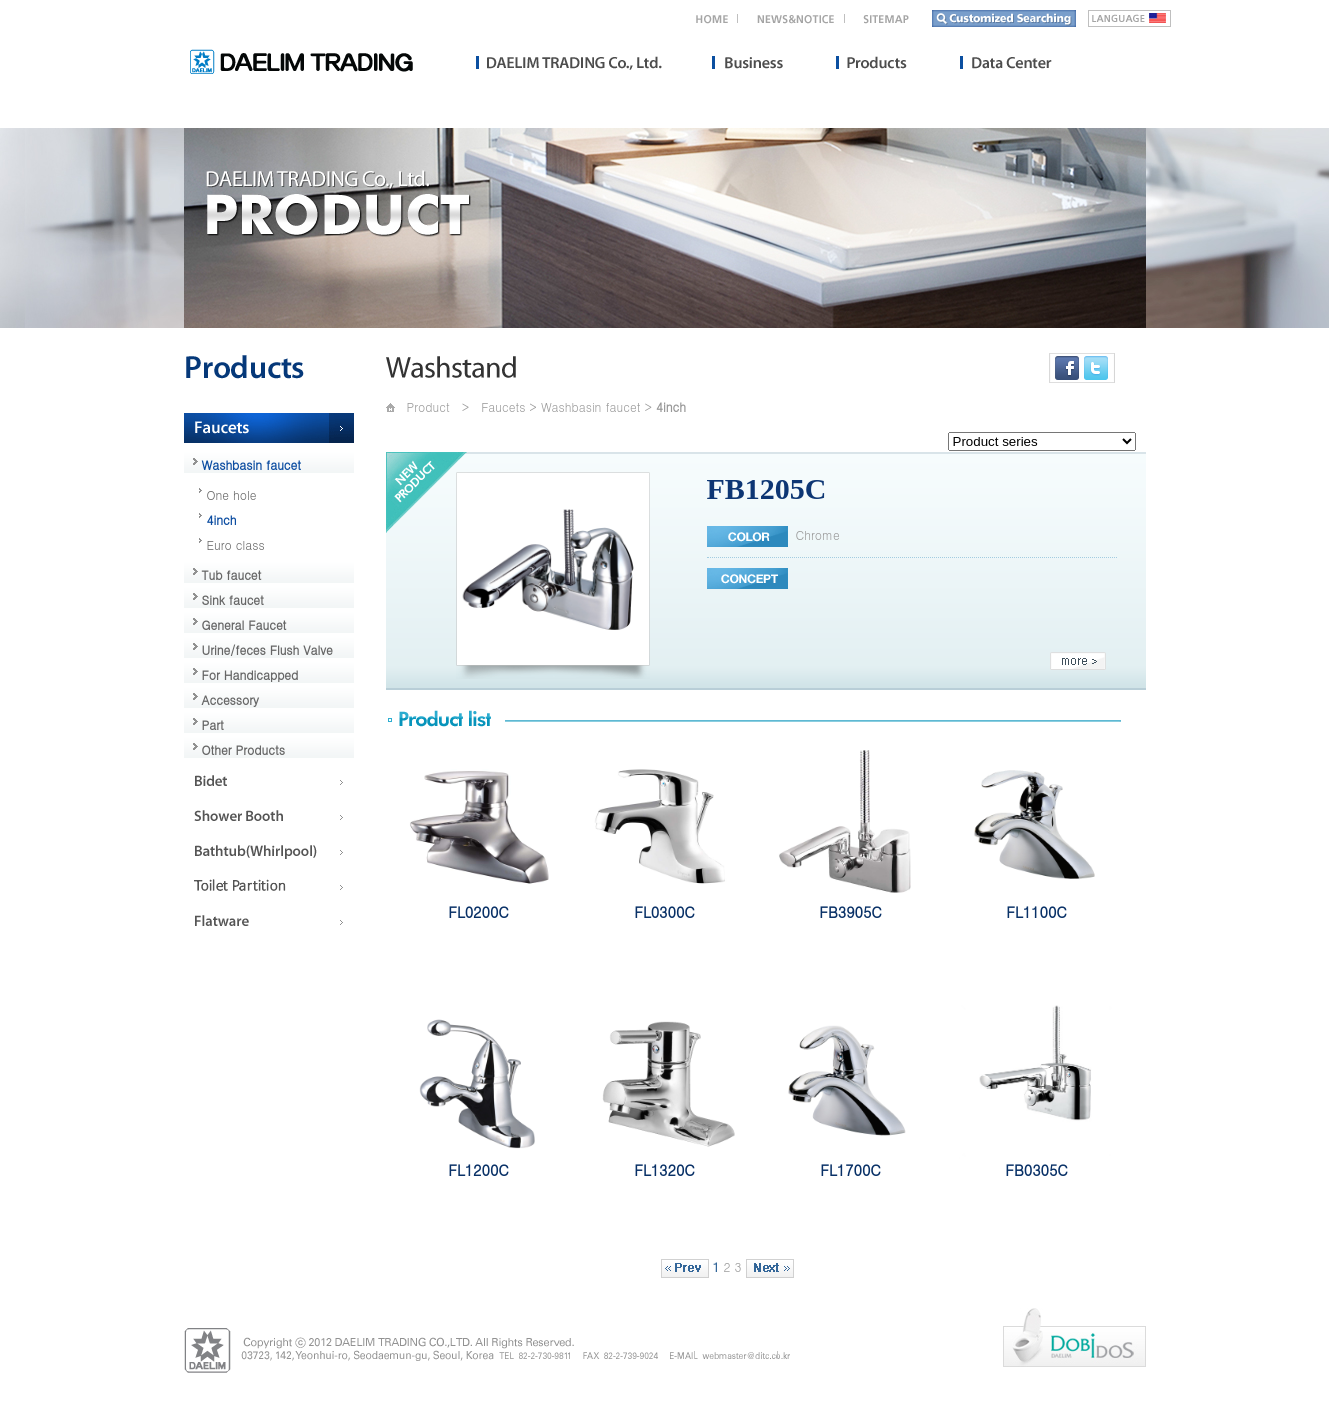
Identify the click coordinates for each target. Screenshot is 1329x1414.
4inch (222, 519)
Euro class (236, 544)
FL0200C (478, 912)
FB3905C (850, 912)
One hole (232, 494)
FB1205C (767, 488)
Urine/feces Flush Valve (267, 649)
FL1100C (1036, 912)
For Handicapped (250, 674)
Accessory (230, 699)
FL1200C (478, 1170)
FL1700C (850, 1170)
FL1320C (664, 1170)
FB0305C (1036, 1170)
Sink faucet (233, 599)
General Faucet (244, 624)
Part (213, 724)
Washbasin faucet (252, 464)
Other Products (243, 749)
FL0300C (664, 912)
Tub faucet (232, 574)
